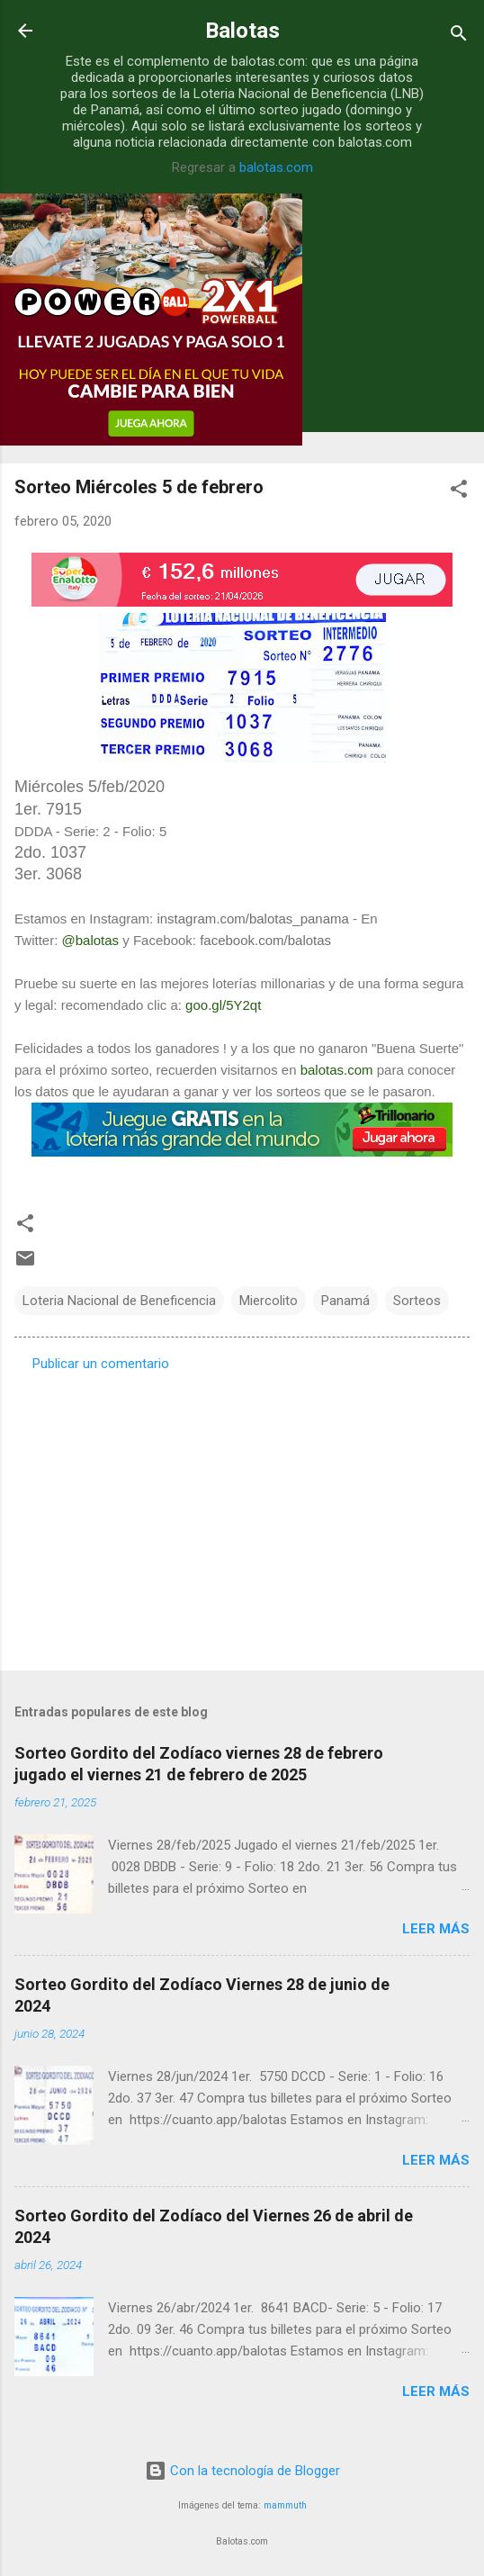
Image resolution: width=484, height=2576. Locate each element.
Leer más (436, 1929)
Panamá (345, 1301)
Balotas (242, 30)
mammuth (285, 2505)
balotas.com (276, 167)
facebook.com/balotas (265, 940)
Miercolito (268, 1301)
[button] (459, 492)
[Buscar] (459, 36)
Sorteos (417, 1301)
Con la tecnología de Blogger (242, 2471)
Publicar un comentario (100, 1364)
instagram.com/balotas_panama (252, 918)
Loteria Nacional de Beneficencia (119, 1301)
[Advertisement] (242, 1516)
